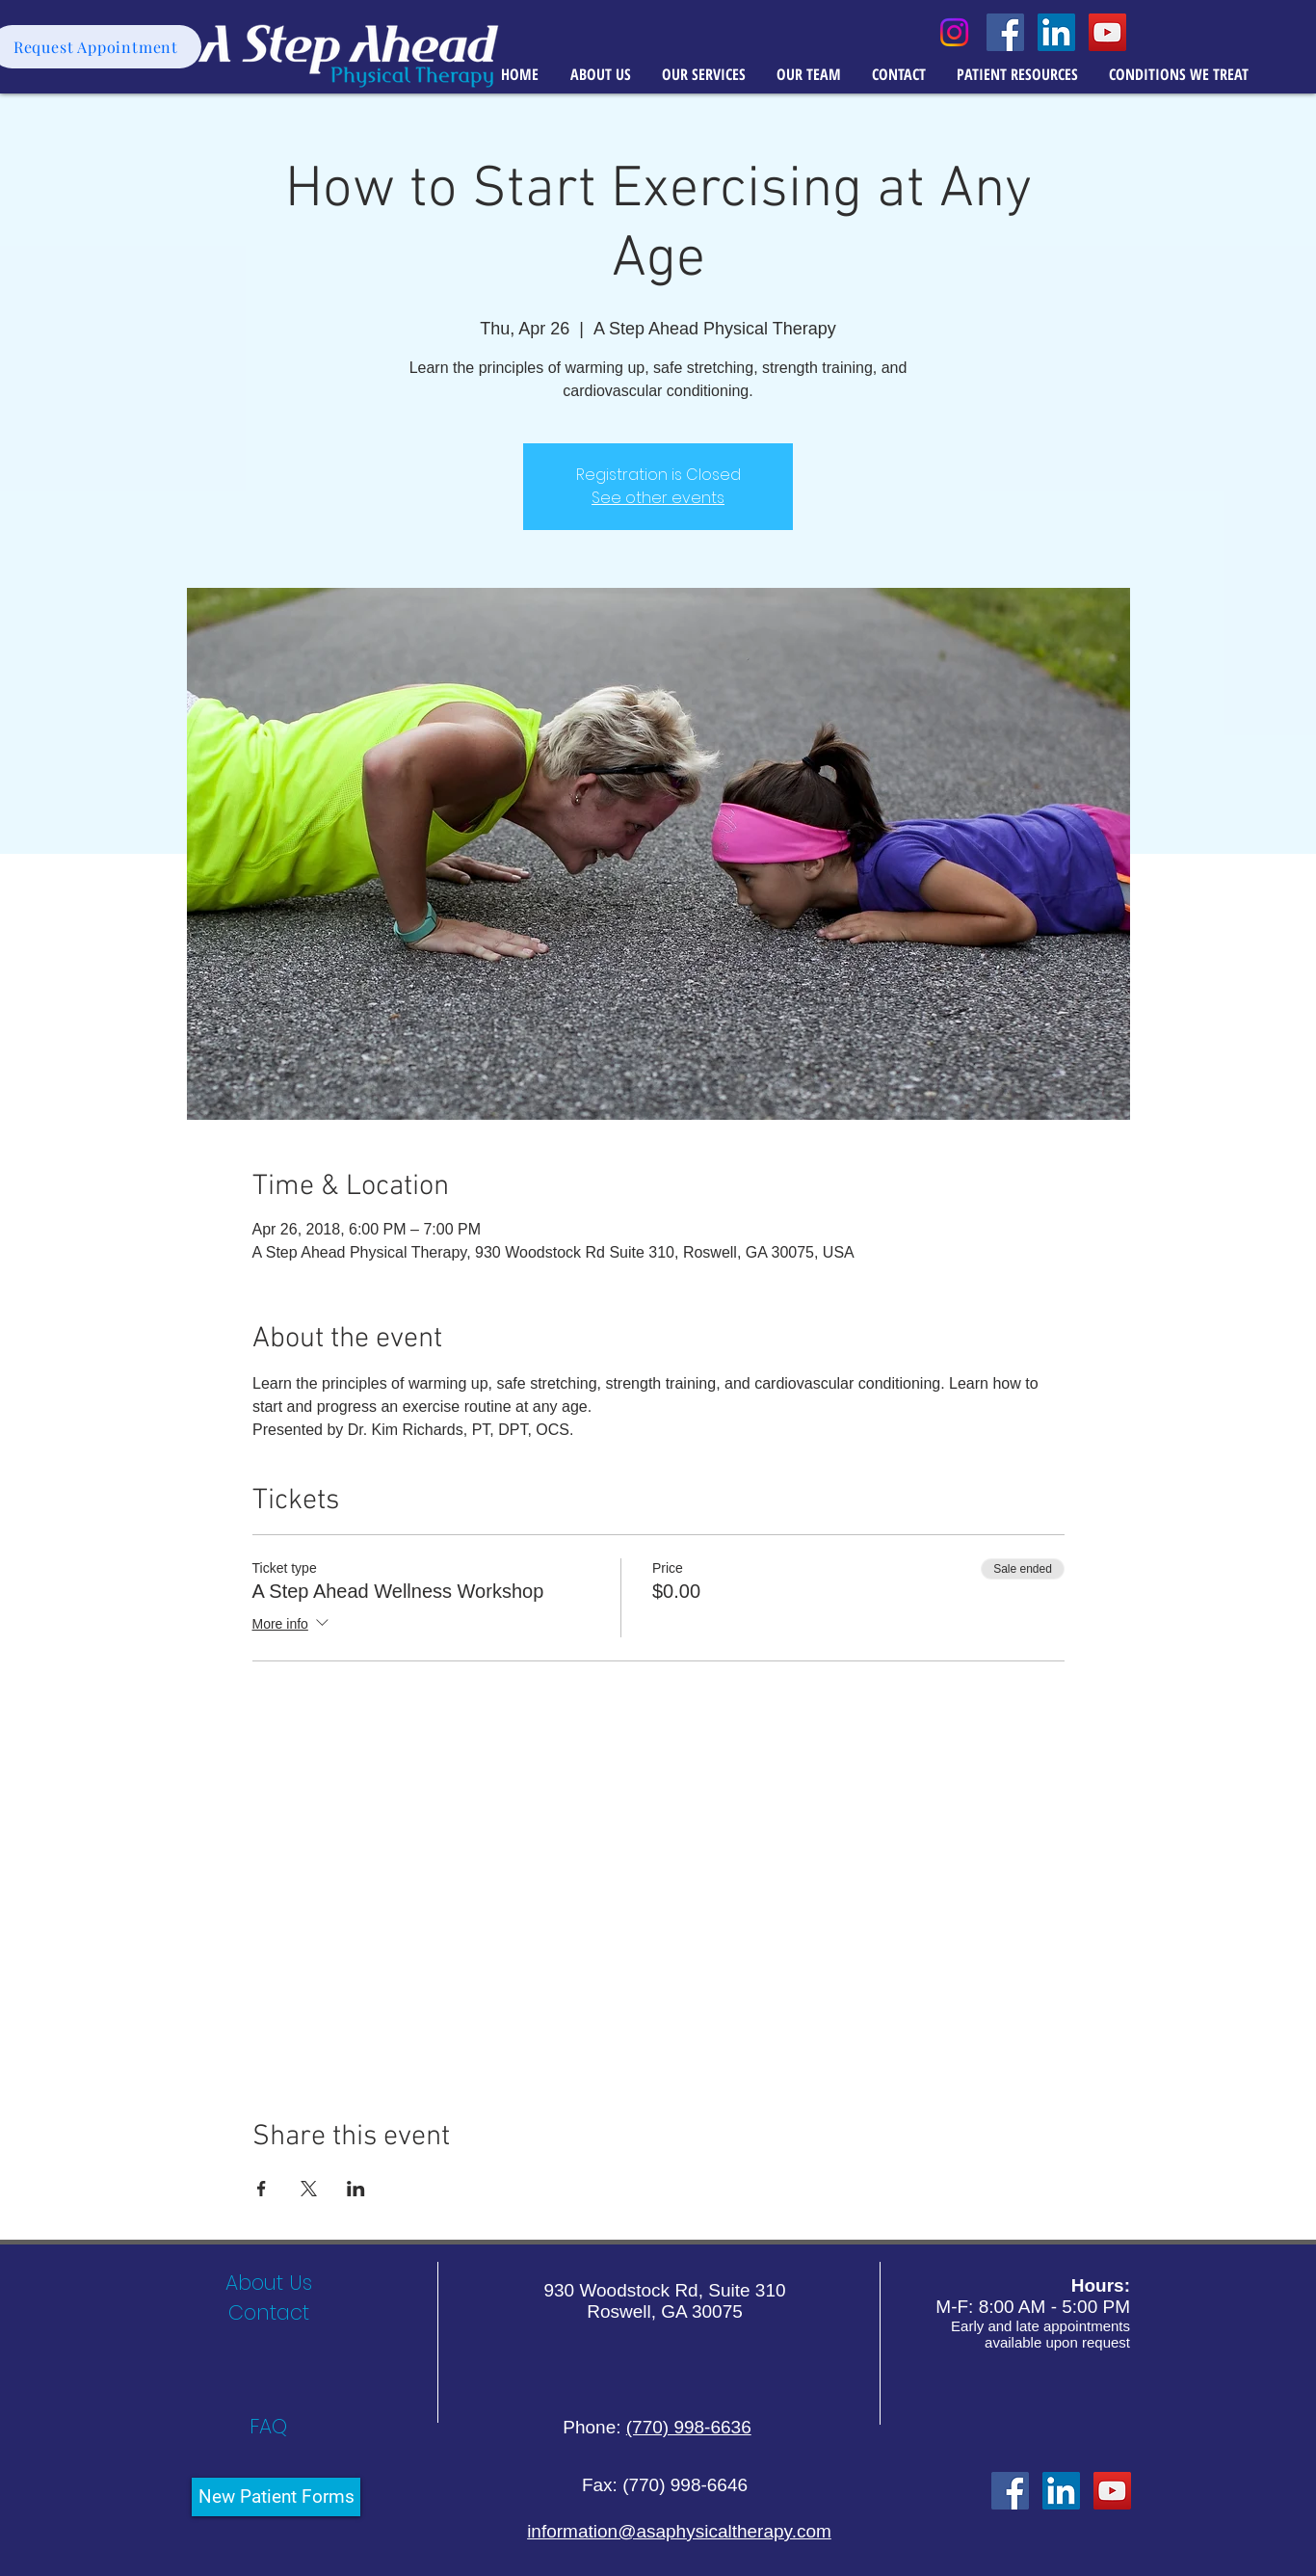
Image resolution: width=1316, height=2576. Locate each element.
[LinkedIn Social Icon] (1056, 32)
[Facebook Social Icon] (1005, 32)
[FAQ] (268, 2426)
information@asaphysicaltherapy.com (679, 2531)
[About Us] (268, 2283)
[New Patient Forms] (276, 2497)
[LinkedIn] (1061, 2491)
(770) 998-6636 (688, 2427)
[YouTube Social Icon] (1107, 32)
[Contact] (268, 2313)
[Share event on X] (309, 2188)
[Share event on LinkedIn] (356, 2188)
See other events (658, 498)
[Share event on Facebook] (261, 2188)
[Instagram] (954, 32)
